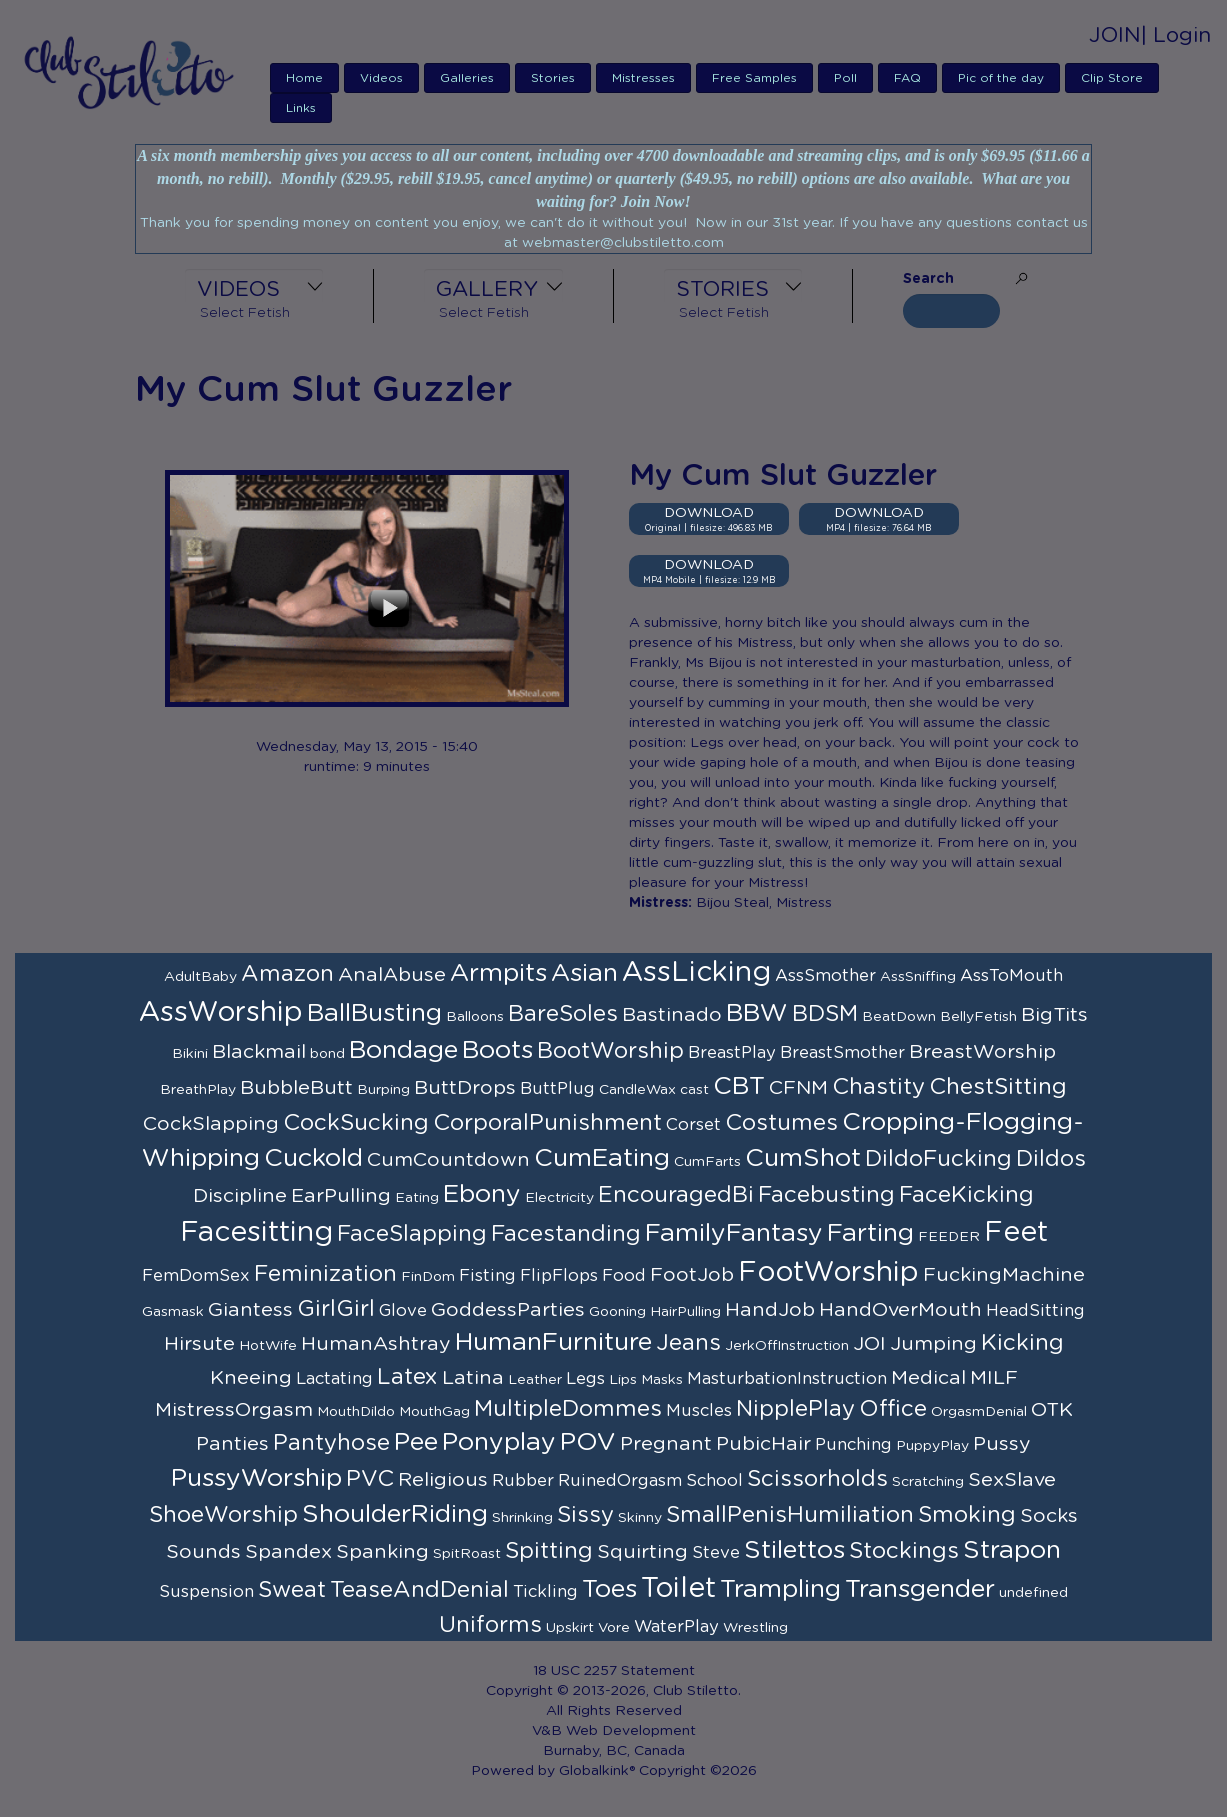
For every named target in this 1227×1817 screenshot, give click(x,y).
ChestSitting (998, 1087)
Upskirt (570, 1628)
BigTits (1054, 1015)
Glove (403, 1311)
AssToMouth (1011, 976)
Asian (584, 973)
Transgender (920, 1589)
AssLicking (696, 973)
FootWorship (828, 1273)
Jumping (933, 1344)
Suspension (206, 1592)
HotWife (268, 1346)
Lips (623, 1380)
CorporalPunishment (547, 1123)
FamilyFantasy (734, 1233)
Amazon (287, 974)
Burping (383, 1090)
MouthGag (434, 1412)
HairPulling (685, 1312)
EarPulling (341, 1196)
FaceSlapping (412, 1234)
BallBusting (374, 1013)
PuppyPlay (932, 1446)
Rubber (523, 1481)
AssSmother (825, 976)
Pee (416, 1442)
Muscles (699, 1411)
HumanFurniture (553, 1342)
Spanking (382, 1552)
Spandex (288, 1552)
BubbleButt (296, 1088)
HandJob (770, 1310)
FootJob (692, 1275)
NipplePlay (795, 1409)
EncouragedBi (676, 1195)
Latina (473, 1378)
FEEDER (949, 1237)
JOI (869, 1344)
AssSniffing (918, 977)
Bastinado (672, 1015)
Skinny (640, 1518)
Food (624, 1276)
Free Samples (754, 78)
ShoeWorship (223, 1515)
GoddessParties (508, 1310)
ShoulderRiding (395, 1514)
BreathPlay (198, 1090)
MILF (994, 1378)
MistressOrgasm (234, 1410)
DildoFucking (938, 1159)
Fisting (487, 1276)
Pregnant (666, 1444)
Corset (693, 1125)
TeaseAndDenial (419, 1590)
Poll (845, 78)
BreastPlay (732, 1053)
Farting (870, 1233)
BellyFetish (978, 1017)
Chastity (878, 1087)
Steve (716, 1553)
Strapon (1012, 1550)
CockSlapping (211, 1124)
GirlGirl (336, 1309)
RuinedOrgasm (620, 1481)
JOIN (1115, 35)
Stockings (904, 1551)
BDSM (825, 1014)
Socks (1049, 1516)
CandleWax (637, 1090)
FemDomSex (196, 1276)
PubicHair (763, 1444)
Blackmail (259, 1052)
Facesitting (256, 1233)
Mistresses (643, 78)
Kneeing (251, 1378)
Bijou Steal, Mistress (764, 903)
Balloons (475, 1017)
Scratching (928, 1482)
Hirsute (199, 1344)
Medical (928, 1378)
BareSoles (563, 1014)
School (714, 1481)
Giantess (250, 1310)
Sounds (203, 1552)
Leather (535, 1380)
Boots (497, 1050)
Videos (381, 78)
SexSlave (1012, 1480)
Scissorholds (817, 1479)
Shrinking (522, 1518)
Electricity (559, 1198)
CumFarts (707, 1162)
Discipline (240, 1196)
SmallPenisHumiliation (790, 1515)
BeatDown (899, 1017)
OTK (1052, 1410)
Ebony (482, 1194)
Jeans (688, 1343)
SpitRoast (467, 1554)
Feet (1016, 1233)
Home (304, 78)
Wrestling (755, 1628)
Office (893, 1409)
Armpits (498, 973)
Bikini (190, 1054)
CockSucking (356, 1123)
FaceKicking (966, 1195)
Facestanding (566, 1234)
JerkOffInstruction (787, 1346)
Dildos (1051, 1159)
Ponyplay (499, 1442)
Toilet (678, 1589)
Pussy (1002, 1444)
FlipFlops (559, 1276)
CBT (739, 1086)
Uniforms (490, 1625)
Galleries (467, 78)
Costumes (781, 1123)
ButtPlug (557, 1089)
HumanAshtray (376, 1344)
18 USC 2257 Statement (614, 1671)
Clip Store (1112, 78)
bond (327, 1054)
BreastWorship (982, 1052)
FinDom (428, 1277)
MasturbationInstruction (787, 1379)
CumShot (803, 1158)
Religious (443, 1480)
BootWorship (610, 1051)
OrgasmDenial (979, 1412)
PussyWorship (256, 1478)
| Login (1176, 35)
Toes (609, 1589)
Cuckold (313, 1158)
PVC (370, 1479)
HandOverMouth (900, 1310)
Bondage (403, 1050)
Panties (232, 1444)
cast (694, 1090)
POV (588, 1442)
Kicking (1022, 1343)
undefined (1033, 1593)
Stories (553, 78)
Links (301, 108)
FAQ (907, 78)
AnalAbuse (392, 975)
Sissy (585, 1515)
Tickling (545, 1592)
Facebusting (826, 1195)
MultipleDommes (568, 1409)
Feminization (325, 1274)
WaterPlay (676, 1627)
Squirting (642, 1552)
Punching (853, 1445)
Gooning (617, 1312)
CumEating (602, 1158)
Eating (417, 1198)
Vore (614, 1628)
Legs (585, 1379)
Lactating (334, 1379)
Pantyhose (331, 1443)
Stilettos (794, 1550)
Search (928, 279)
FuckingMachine (1004, 1275)
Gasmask (173, 1312)
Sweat (292, 1590)
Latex (407, 1377)
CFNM (798, 1088)
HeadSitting (1035, 1311)
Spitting (549, 1551)
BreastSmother (842, 1053)
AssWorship (221, 1013)
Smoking (967, 1515)
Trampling (780, 1589)
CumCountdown (448, 1160)
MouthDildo (356, 1412)
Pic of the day (1001, 78)
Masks (662, 1380)
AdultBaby (200, 977)
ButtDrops (465, 1088)
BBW (757, 1013)
